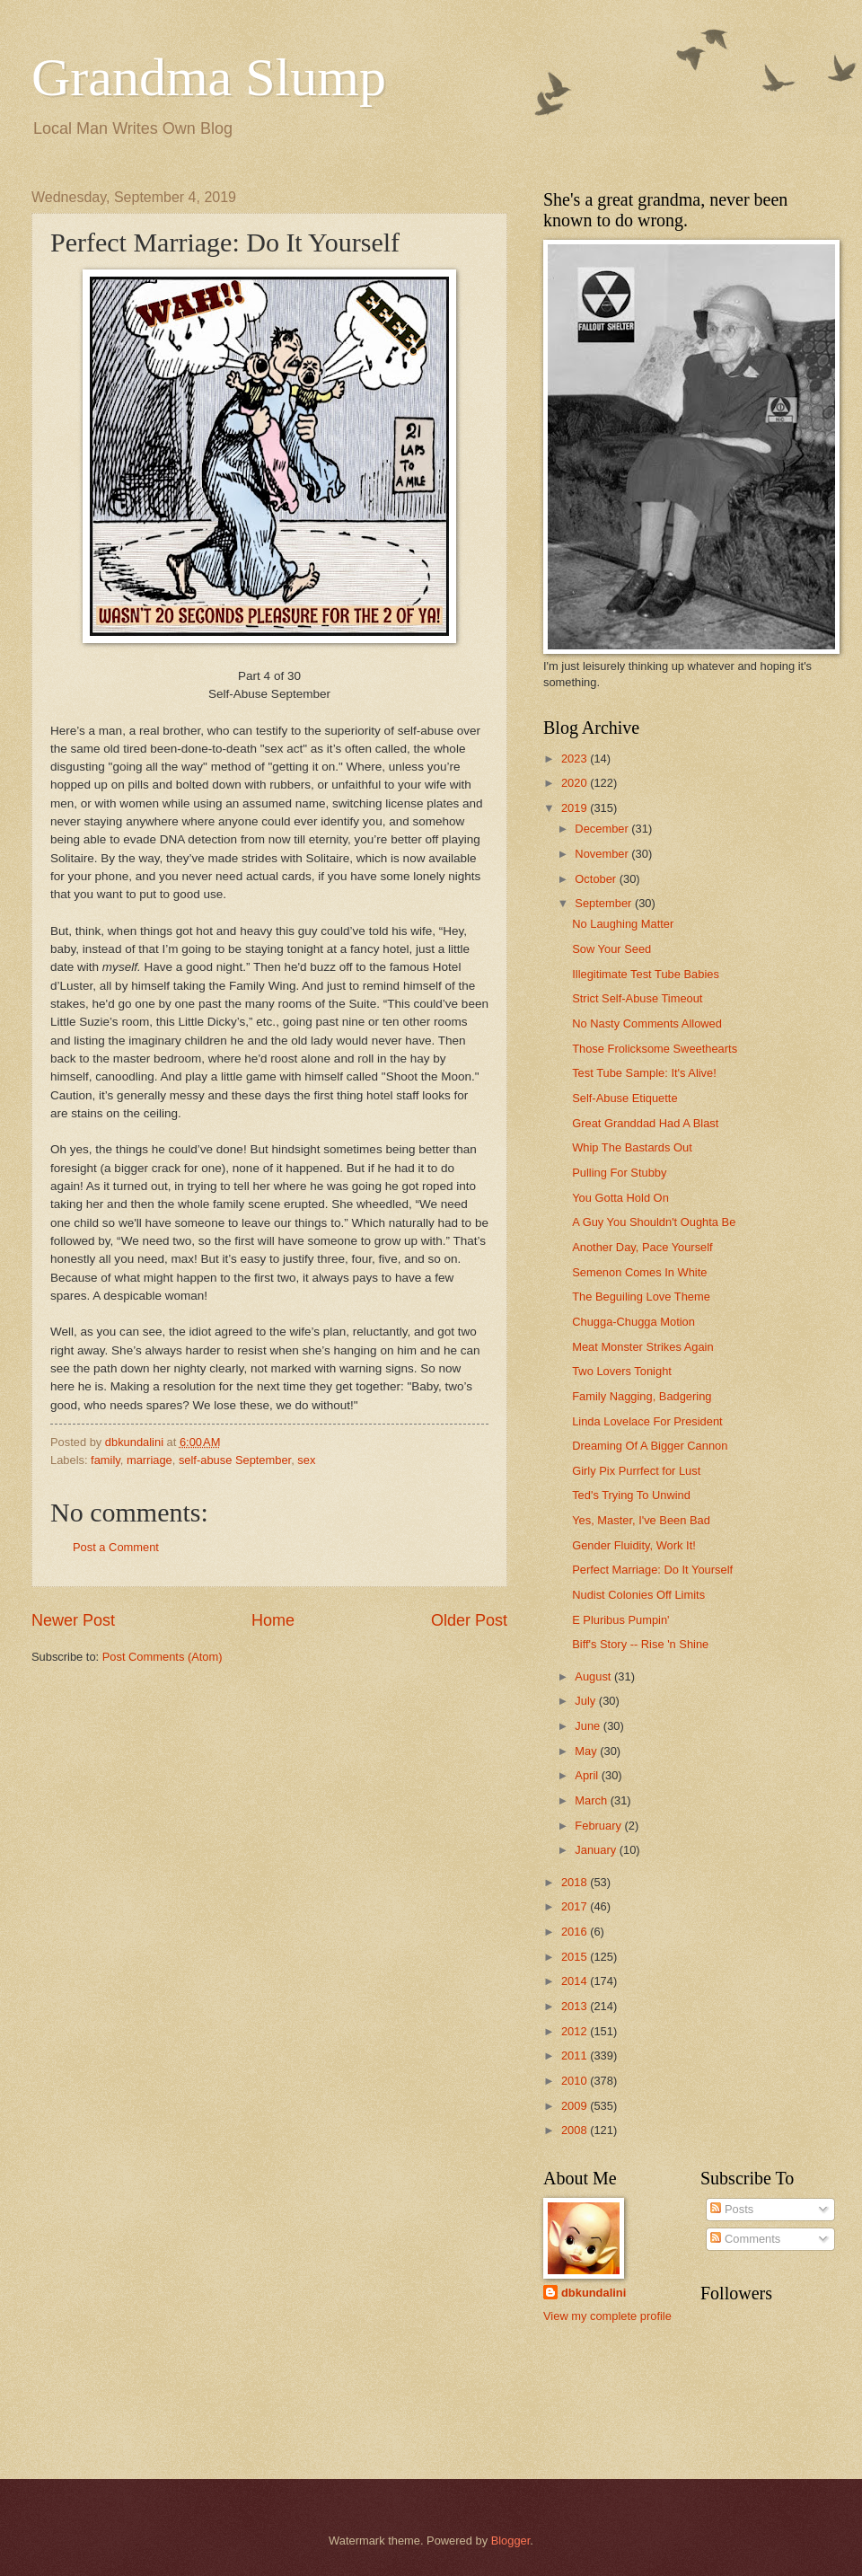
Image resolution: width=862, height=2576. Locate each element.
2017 (575, 1906)
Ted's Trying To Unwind (631, 1495)
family (105, 1460)
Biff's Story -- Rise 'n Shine (640, 1644)
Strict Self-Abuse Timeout (637, 998)
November (603, 853)
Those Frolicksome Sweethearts (654, 1048)
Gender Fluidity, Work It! (634, 1545)
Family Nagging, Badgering (641, 1396)
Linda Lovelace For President (647, 1421)
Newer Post (73, 1620)
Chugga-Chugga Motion (633, 1321)
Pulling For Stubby (619, 1172)
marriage (149, 1460)
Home (273, 1620)
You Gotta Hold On (620, 1197)
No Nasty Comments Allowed (647, 1023)
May (587, 1751)
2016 (575, 1931)
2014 (575, 1981)
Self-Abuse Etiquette (624, 1098)
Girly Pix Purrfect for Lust (636, 1471)
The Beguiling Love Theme (641, 1296)
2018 (575, 1882)
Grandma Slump (208, 77)
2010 (575, 2080)
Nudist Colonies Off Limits (638, 1594)
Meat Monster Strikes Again (642, 1347)
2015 (575, 1956)
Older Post (469, 1620)
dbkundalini (593, 2292)
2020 (575, 783)
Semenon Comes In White (639, 1272)
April (588, 1775)
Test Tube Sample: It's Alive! (644, 1073)
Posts (731, 2209)
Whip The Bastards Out (632, 1147)
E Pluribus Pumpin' (620, 1620)
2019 (575, 808)
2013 (575, 2006)
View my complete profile (607, 2316)
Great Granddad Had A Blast (645, 1123)
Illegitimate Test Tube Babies (645, 974)
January (597, 1850)
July (586, 1700)
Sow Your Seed (611, 949)
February (599, 1825)
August (594, 1676)
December (603, 828)
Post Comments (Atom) (162, 1656)
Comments (745, 2238)
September (605, 903)
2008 (575, 2130)
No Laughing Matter (622, 924)
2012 (575, 2031)
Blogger (511, 2540)
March (592, 1800)
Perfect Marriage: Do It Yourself (652, 1569)
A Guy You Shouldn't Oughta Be (653, 1222)
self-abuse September (235, 1460)
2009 (575, 2106)
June (589, 1726)
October (597, 879)
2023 (575, 758)
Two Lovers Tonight (622, 1371)
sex (306, 1460)
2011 (575, 2055)
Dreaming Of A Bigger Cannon (649, 1445)
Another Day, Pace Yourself (642, 1247)
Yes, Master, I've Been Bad (641, 1520)
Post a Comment (116, 1547)
